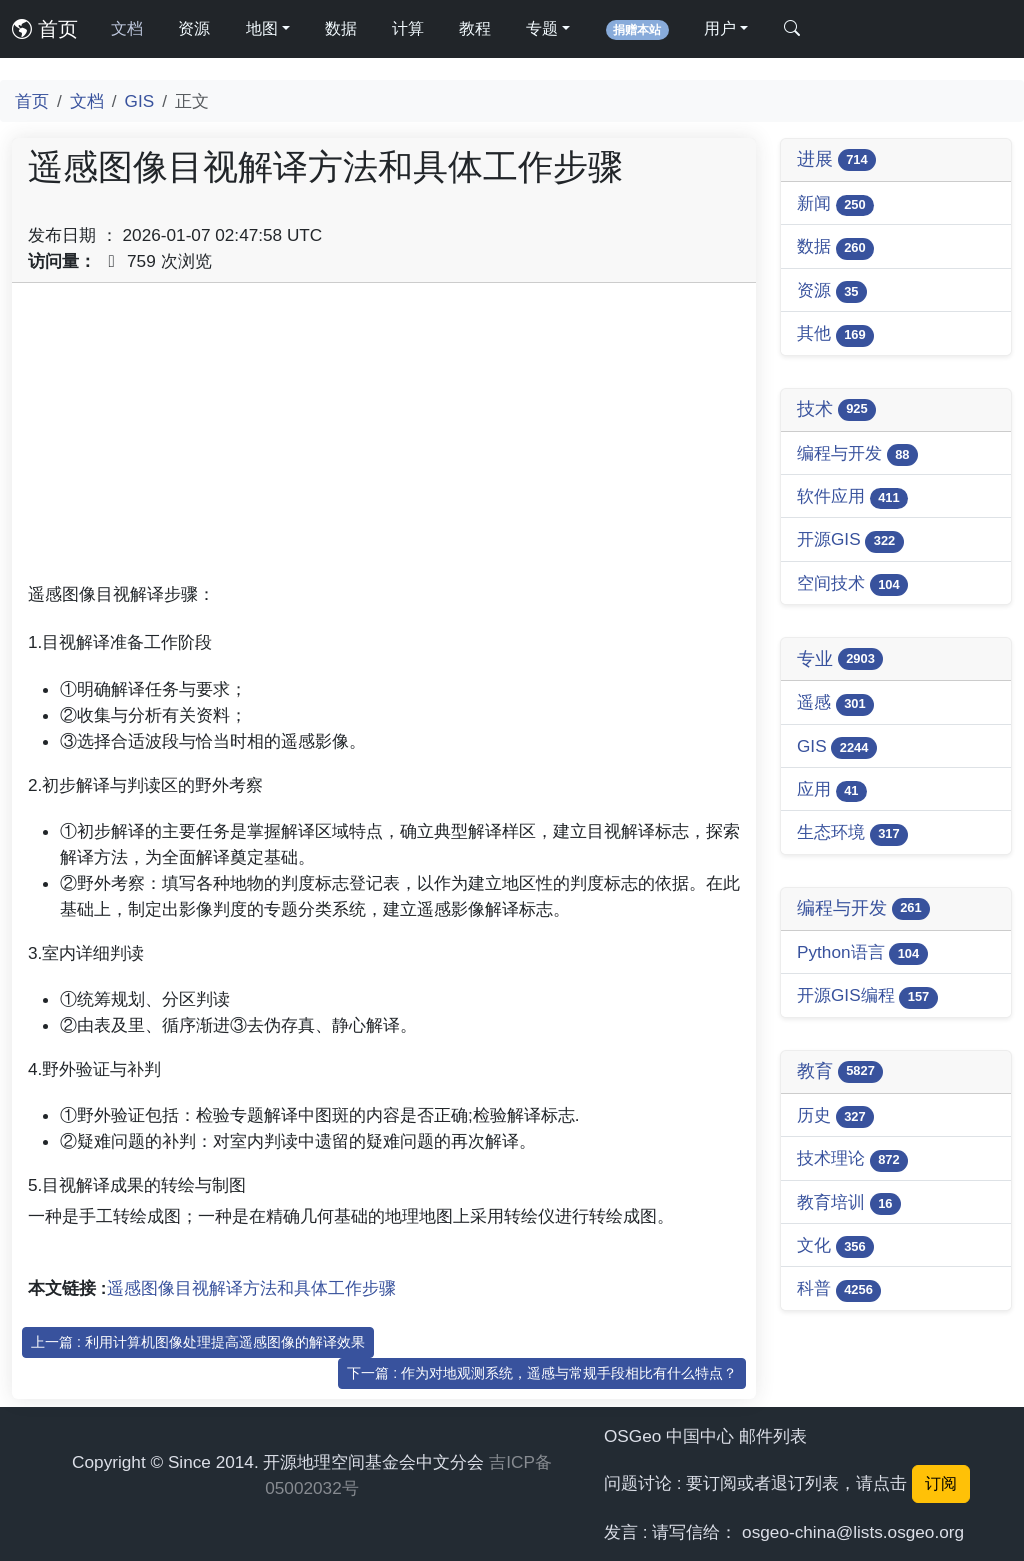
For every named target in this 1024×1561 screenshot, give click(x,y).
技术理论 (852, 1159)
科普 (839, 1289)
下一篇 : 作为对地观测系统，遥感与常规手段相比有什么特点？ (542, 1373)
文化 (835, 1246)
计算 (408, 28)
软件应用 (852, 497)
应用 (832, 790)
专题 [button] (542, 28)
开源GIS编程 (867, 996)
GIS (140, 101)
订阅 (941, 1483)
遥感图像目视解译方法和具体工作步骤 (251, 1288)
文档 (127, 28)
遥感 (835, 703)
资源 (194, 28)
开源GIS (850, 540)
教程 (475, 28)
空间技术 (852, 584)
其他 (835, 334)
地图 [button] (262, 28)
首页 (45, 29)
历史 (835, 1116)
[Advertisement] (384, 439)
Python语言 (862, 953)
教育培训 (849, 1203)
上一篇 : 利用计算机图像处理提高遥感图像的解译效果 (198, 1342)
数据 (341, 28)
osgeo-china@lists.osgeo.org (853, 1532)
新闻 (835, 204)
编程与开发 (857, 454)
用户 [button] (720, 28)
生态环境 (852, 833)
